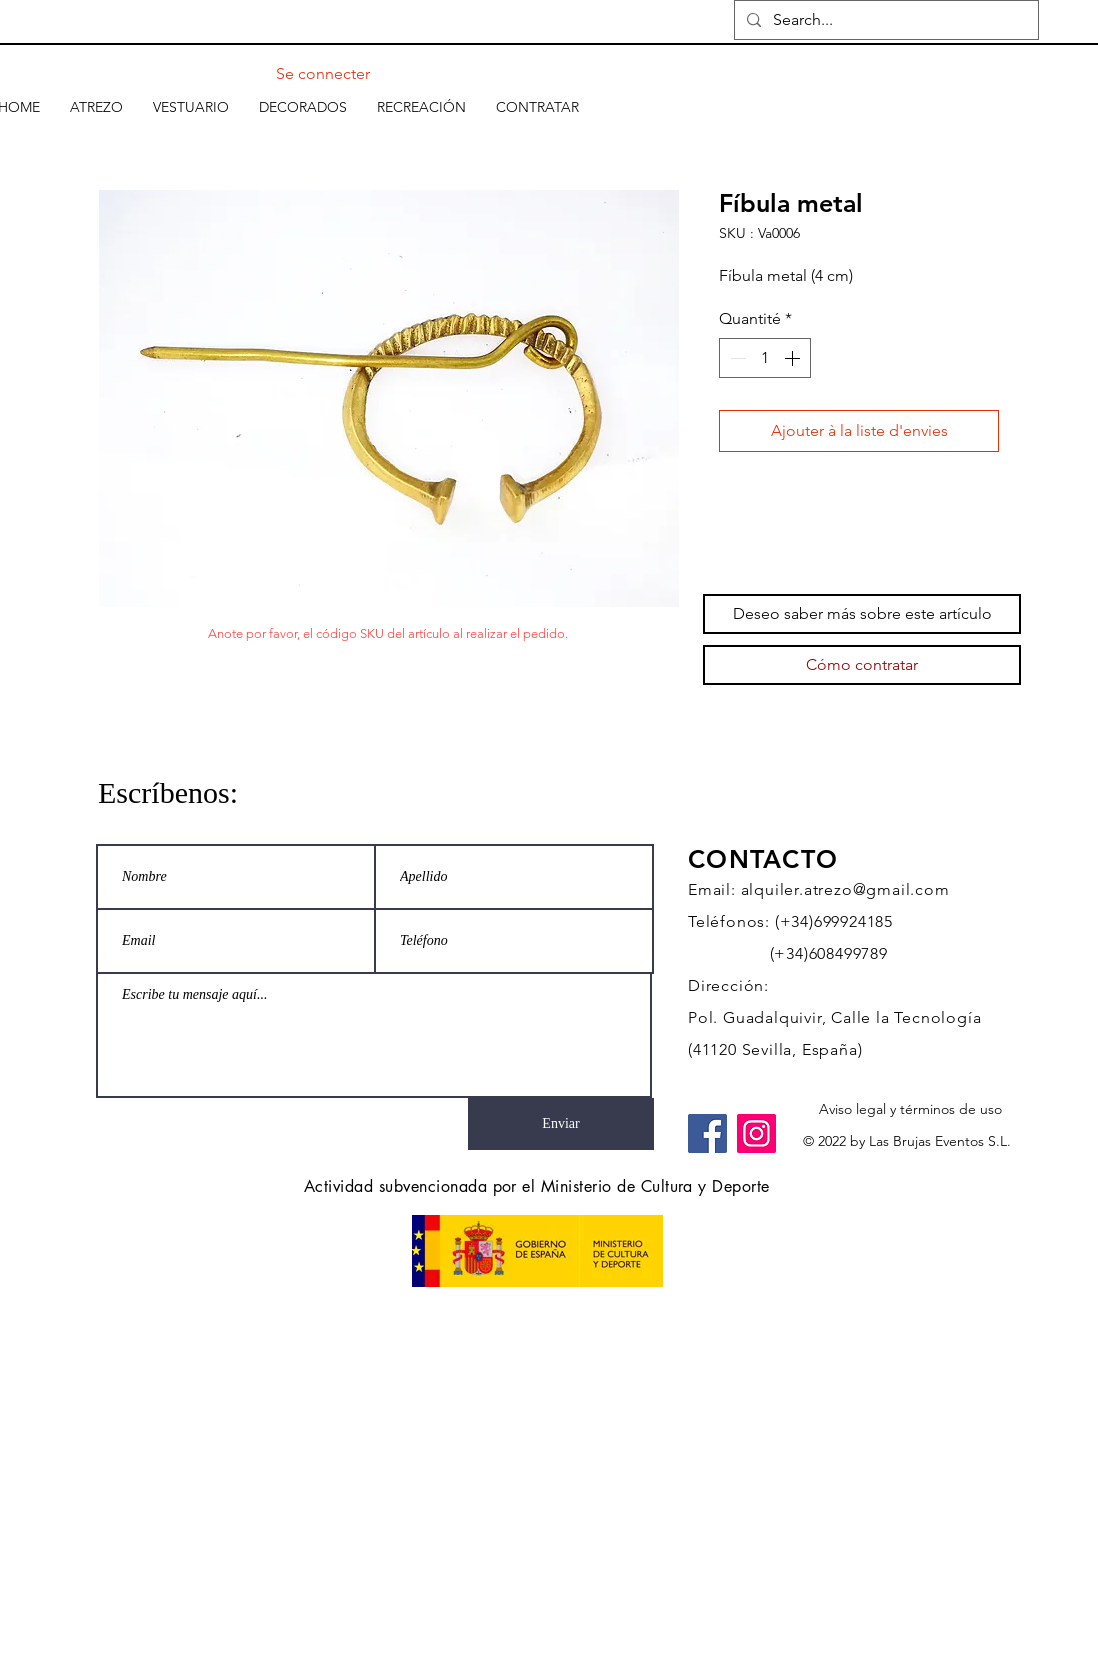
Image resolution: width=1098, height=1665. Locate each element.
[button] (96, 107)
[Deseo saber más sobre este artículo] (862, 614)
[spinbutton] (765, 358)
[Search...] (884, 20)
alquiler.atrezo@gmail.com (845, 889)
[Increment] (794, 358)
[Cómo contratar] (862, 665)
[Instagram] (756, 1133)
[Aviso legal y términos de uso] (910, 1110)
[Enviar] (561, 1124)
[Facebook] (707, 1133)
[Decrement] (736, 358)
